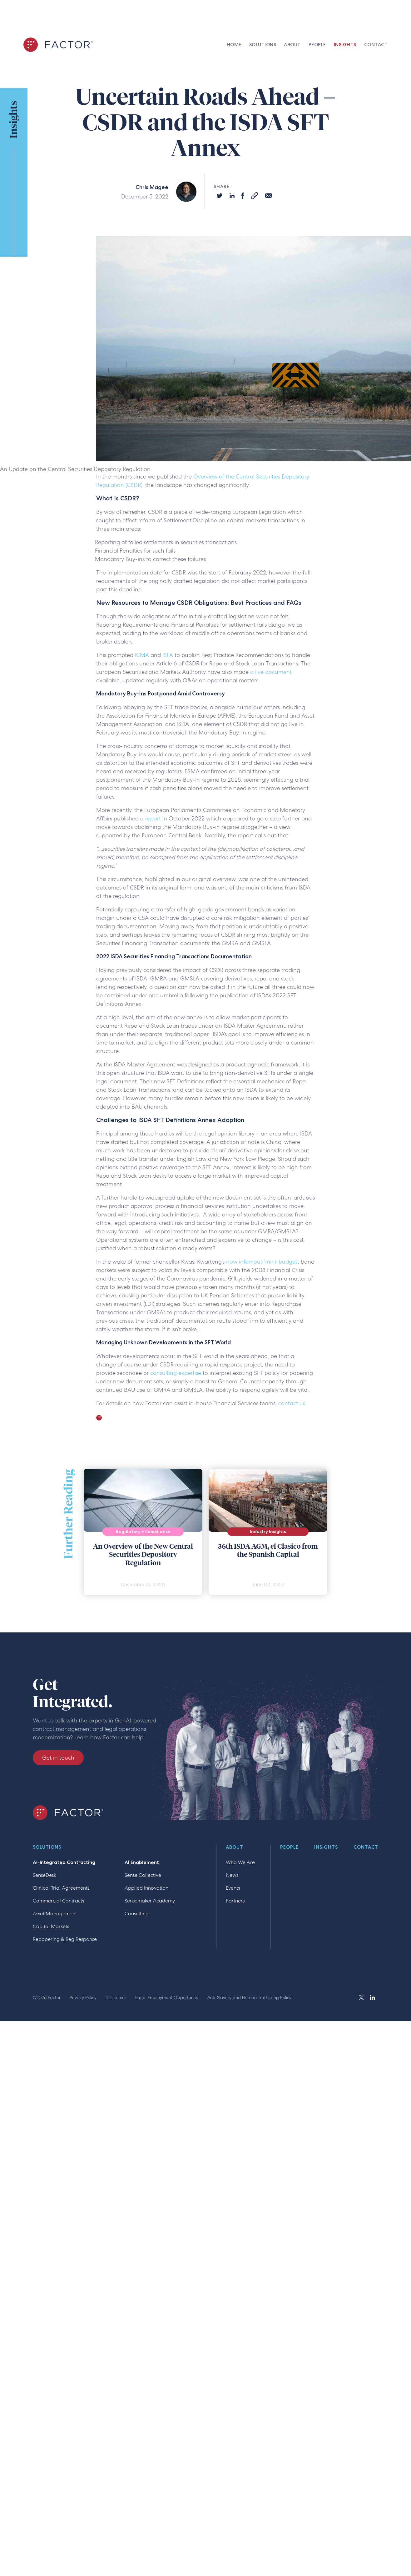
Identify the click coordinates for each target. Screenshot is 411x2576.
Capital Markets (51, 1926)
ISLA (167, 655)
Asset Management (55, 1913)
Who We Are (240, 1862)
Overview (205, 476)
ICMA (142, 655)
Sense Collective (143, 1875)
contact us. (292, 1403)
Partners (235, 1900)
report (153, 818)
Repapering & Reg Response (65, 1939)
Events (233, 1888)
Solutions (47, 1847)
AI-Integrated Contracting (64, 1862)
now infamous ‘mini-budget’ (262, 1261)
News (232, 1875)
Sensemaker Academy (150, 1900)
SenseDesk (44, 1875)
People (289, 1847)
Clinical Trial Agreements (61, 1888)
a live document (271, 671)
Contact (366, 1847)
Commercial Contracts (58, 1900)
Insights (326, 1847)
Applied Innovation (146, 1888)
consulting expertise (175, 1372)
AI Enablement (142, 1862)
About (234, 1847)
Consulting (137, 1913)
